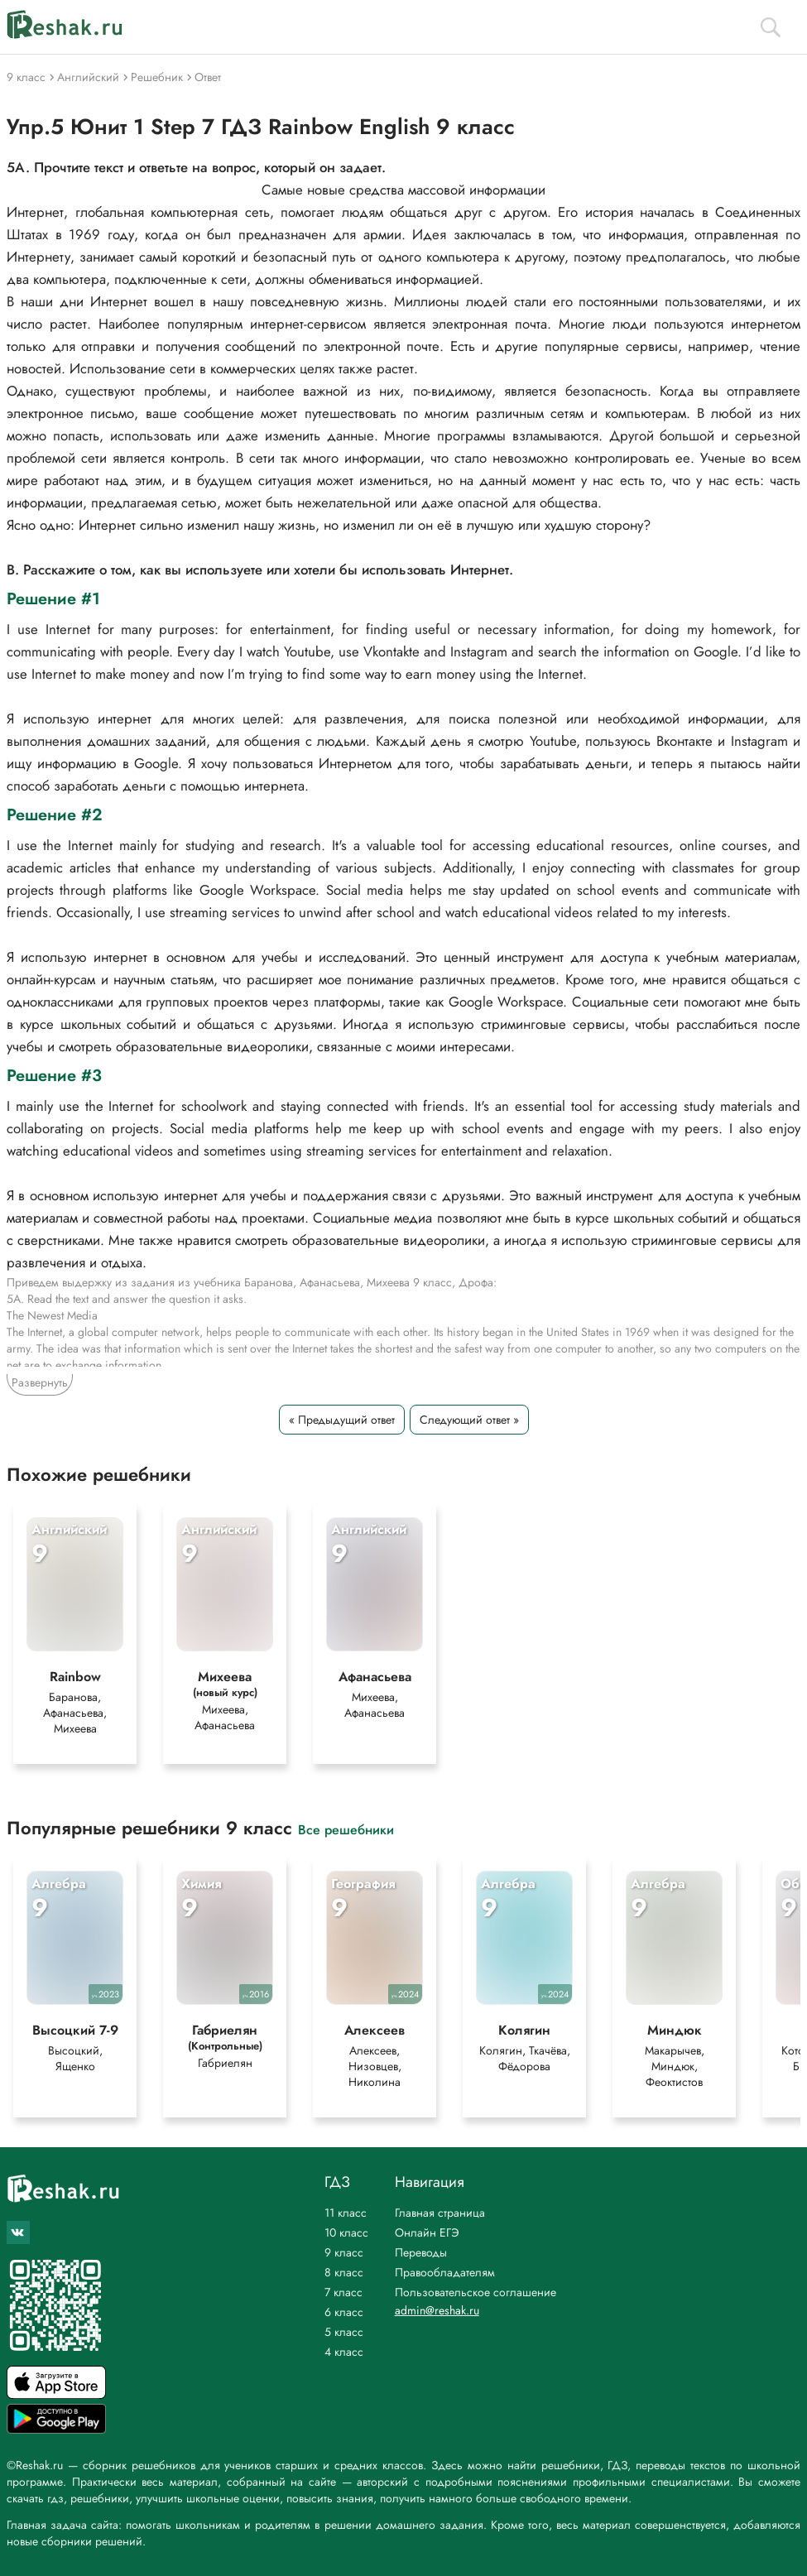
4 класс (343, 2351)
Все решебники (346, 1829)
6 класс (343, 2312)
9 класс (343, 2252)
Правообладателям (445, 2272)
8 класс (343, 2272)
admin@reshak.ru (437, 2310)
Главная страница (440, 2212)
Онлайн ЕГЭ (427, 2232)
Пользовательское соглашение (475, 2292)
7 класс (343, 2292)
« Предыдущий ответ (342, 1419)
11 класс (345, 2212)
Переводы (421, 2252)
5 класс (343, 2332)
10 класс (346, 2232)
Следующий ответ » (469, 1419)
